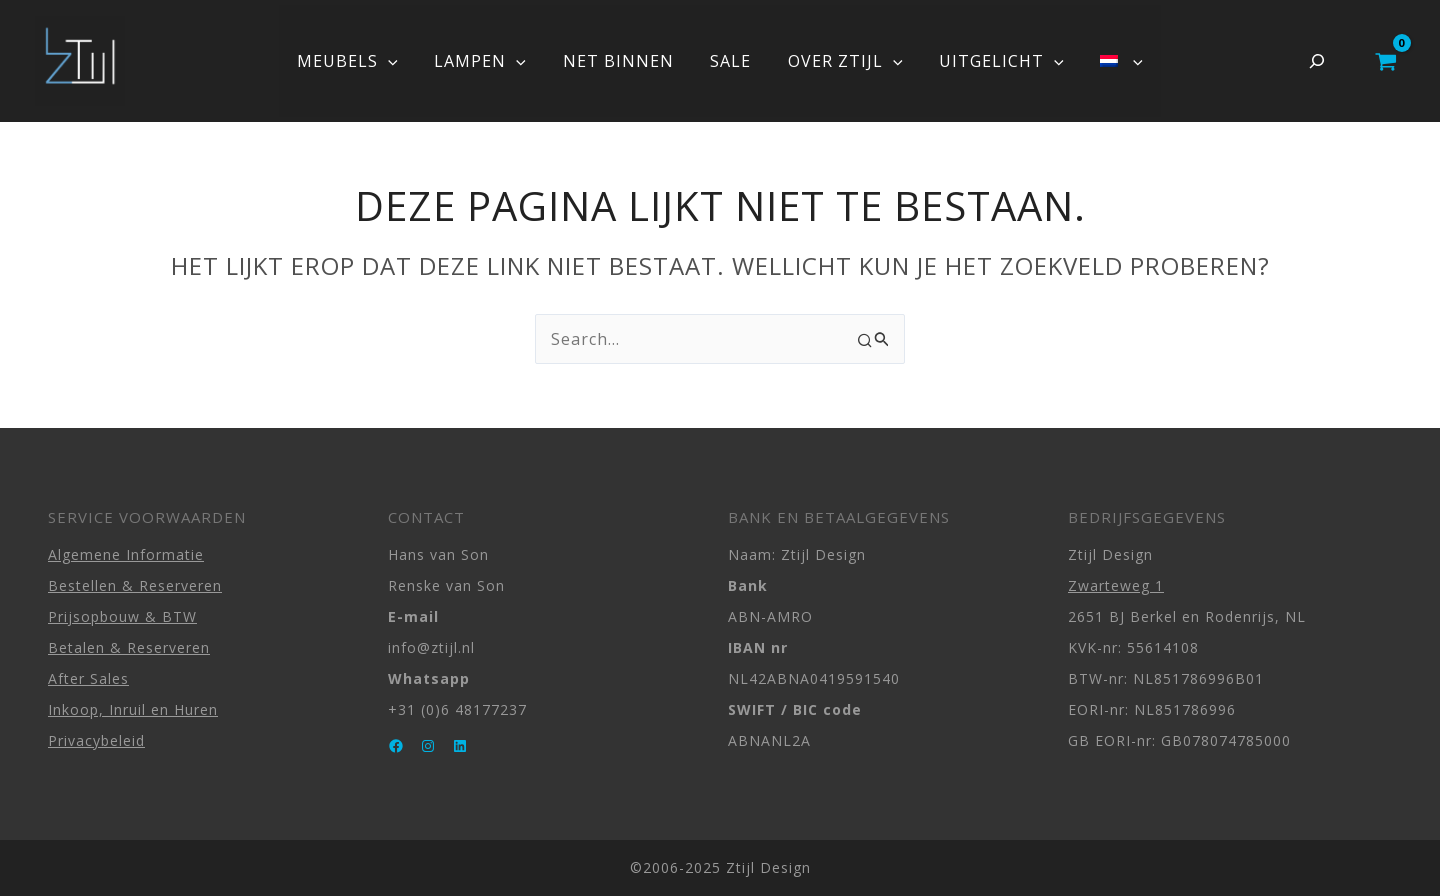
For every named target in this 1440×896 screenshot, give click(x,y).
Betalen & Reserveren (129, 647)
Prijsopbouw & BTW (122, 616)
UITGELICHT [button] (992, 61)
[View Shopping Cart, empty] (1385, 61)
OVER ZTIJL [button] (840, 61)
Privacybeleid (96, 740)
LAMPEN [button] (490, 61)
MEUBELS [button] (361, 61)
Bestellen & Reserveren (135, 585)
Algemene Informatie (126, 554)
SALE (730, 61)
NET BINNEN (622, 61)
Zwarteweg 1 (1116, 585)
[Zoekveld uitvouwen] (1317, 61)
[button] (402, 61)
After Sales (88, 678)
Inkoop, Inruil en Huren (133, 709)
